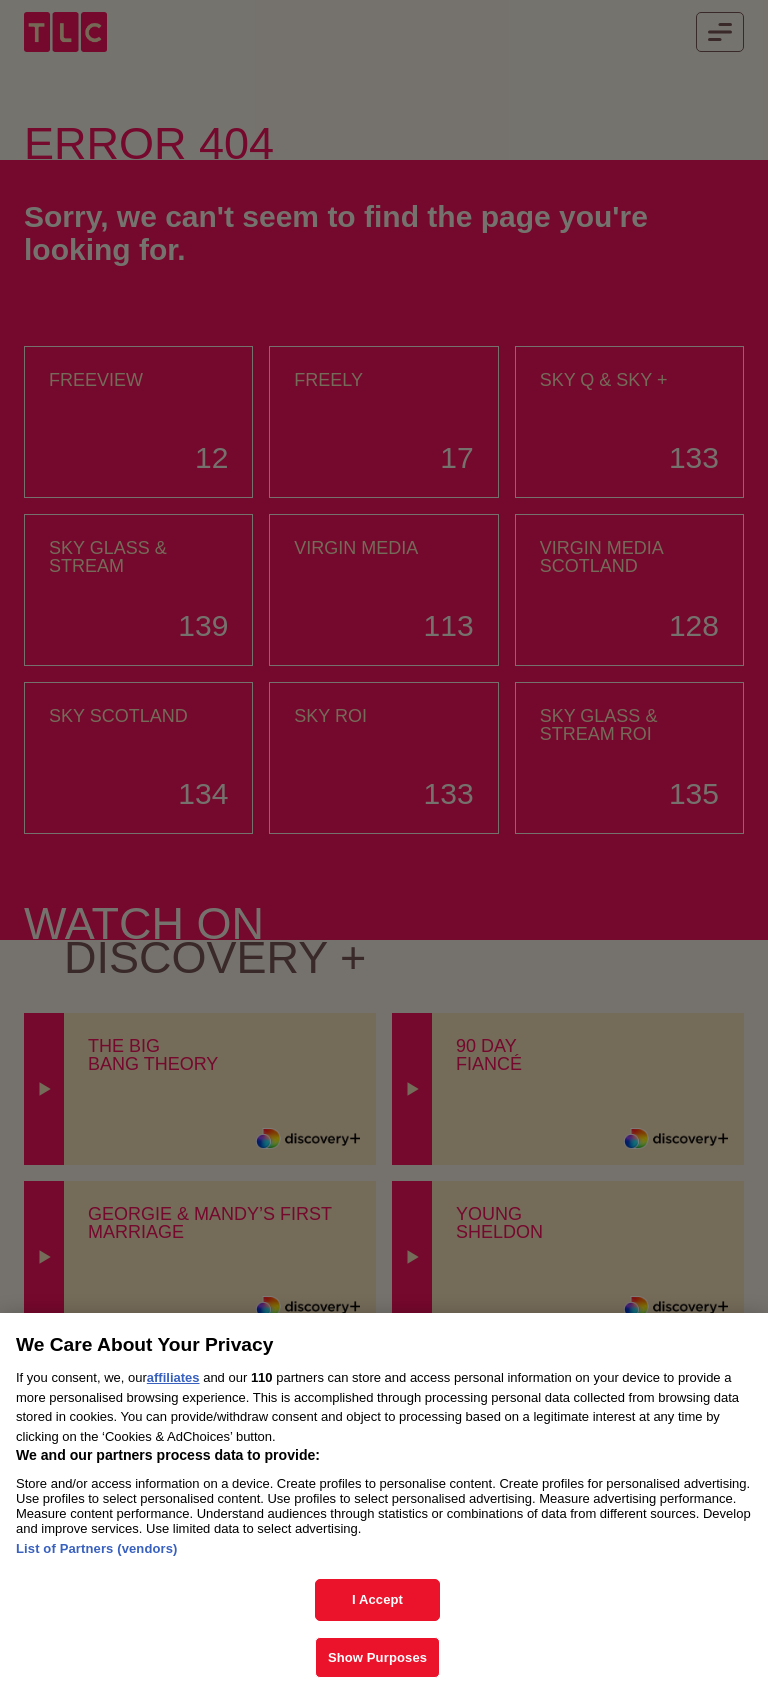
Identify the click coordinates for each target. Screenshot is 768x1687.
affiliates (173, 1388)
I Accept (377, 1610)
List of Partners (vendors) (97, 1559)
